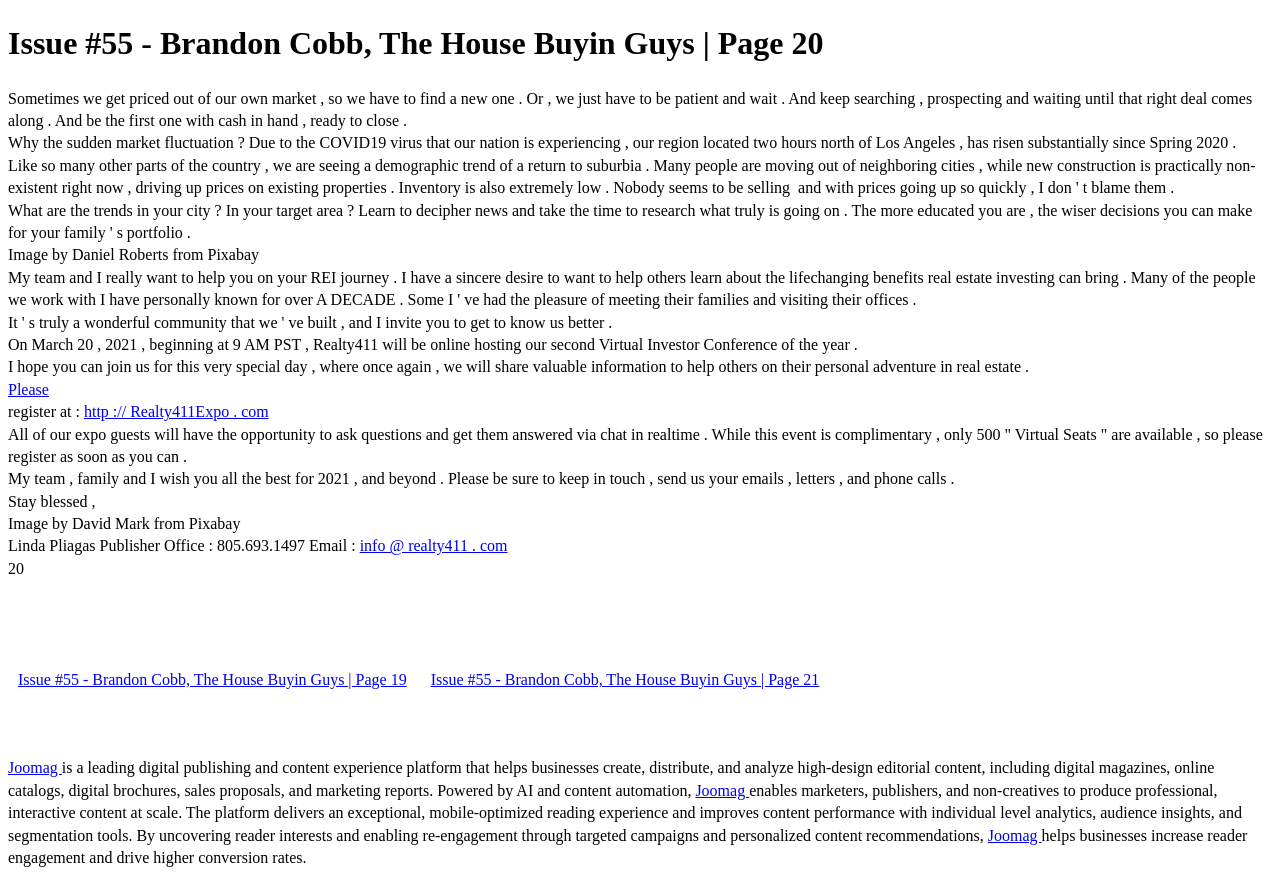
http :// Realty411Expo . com (176, 411)
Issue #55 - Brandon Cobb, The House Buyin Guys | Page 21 (625, 679)
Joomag (35, 767)
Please (28, 389)
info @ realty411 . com (434, 545)
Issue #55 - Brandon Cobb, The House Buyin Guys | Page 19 (212, 679)
